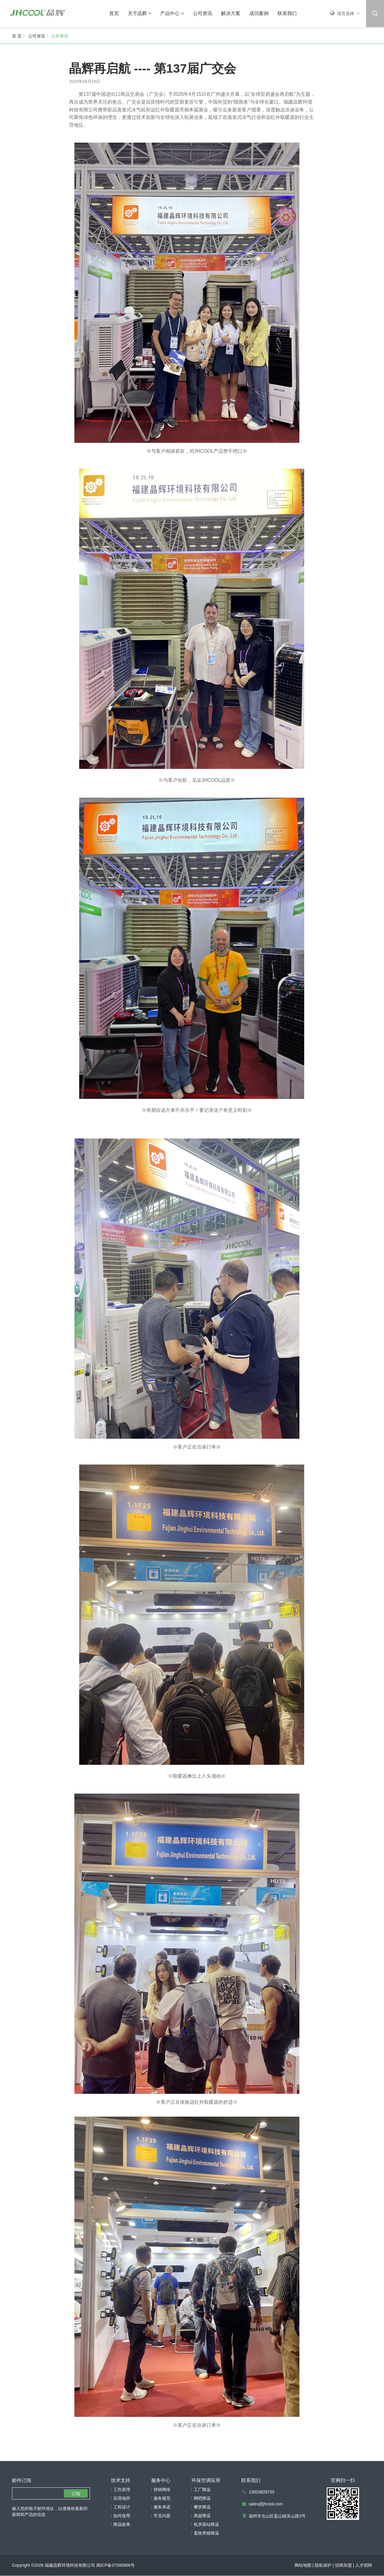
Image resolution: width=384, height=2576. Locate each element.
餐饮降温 (202, 2507)
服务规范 (162, 2498)
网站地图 (303, 2565)
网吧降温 (202, 2498)
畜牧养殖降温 (206, 2533)
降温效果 (121, 2524)
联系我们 (287, 13)
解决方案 (230, 13)
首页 (114, 13)
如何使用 (121, 2516)
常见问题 (162, 2516)
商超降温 (202, 2516)
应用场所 (121, 2498)
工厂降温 (202, 2489)
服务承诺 (162, 2507)
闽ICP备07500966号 (115, 2565)
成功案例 (258, 13)
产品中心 (172, 13)
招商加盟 (343, 2565)
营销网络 (162, 2489)
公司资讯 (202, 13)
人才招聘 (363, 2565)
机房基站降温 (206, 2524)
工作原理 (121, 2489)
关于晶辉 (139, 13)
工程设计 (121, 2507)
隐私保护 (323, 2565)
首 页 (17, 36)
